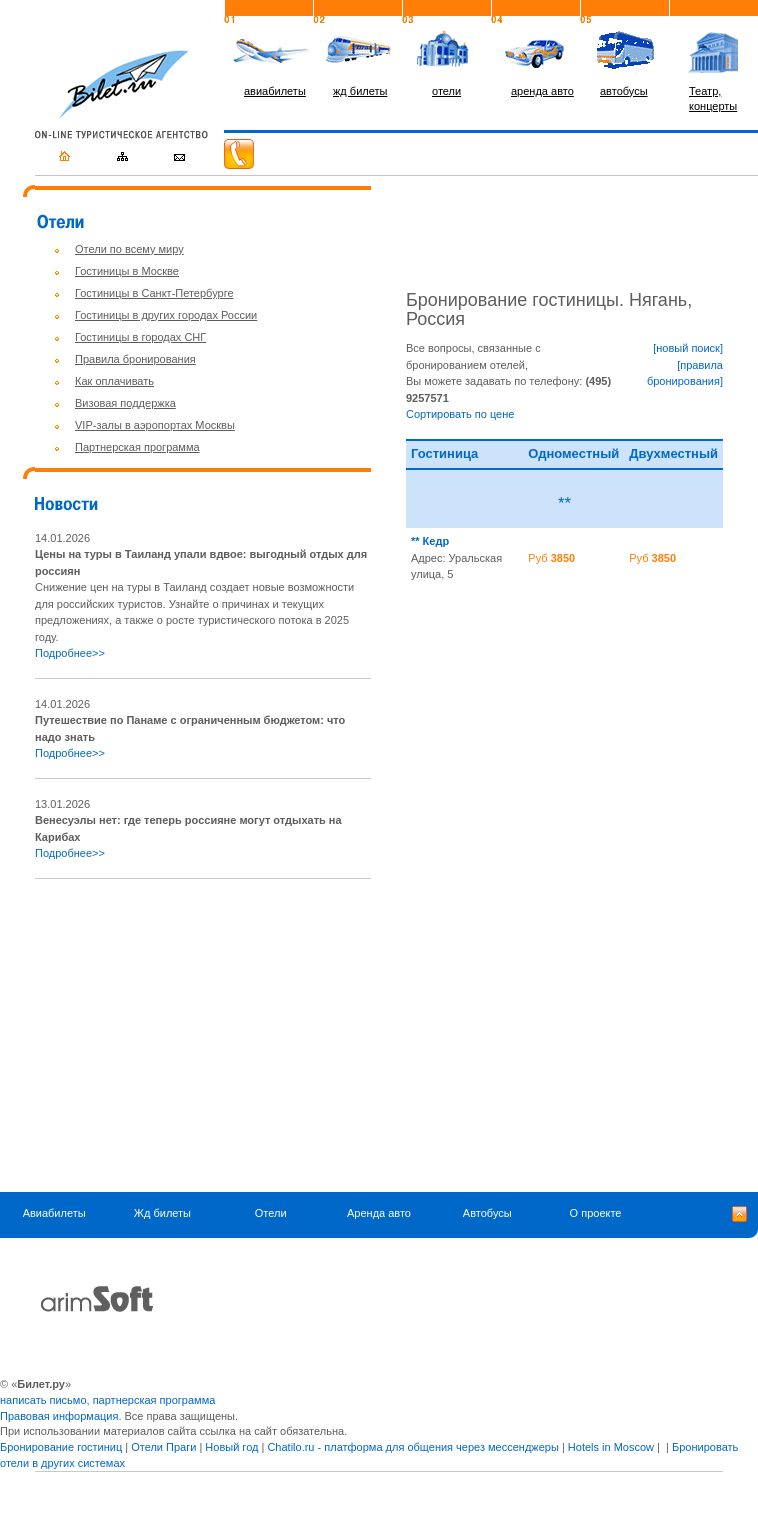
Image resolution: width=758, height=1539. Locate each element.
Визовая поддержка (125, 403)
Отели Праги (163, 1447)
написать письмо (43, 1400)
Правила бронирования (135, 359)
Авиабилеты (54, 1213)
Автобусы (487, 1213)
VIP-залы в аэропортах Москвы (155, 425)
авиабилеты (275, 91)
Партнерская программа (137, 447)
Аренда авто (379, 1213)
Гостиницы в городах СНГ (140, 337)
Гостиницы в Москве (127, 271)
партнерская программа (154, 1400)
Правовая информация (59, 1416)
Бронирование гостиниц (61, 1447)
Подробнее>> (70, 653)
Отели (271, 1213)
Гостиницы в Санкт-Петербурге (154, 293)
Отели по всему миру (129, 249)
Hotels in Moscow (611, 1447)
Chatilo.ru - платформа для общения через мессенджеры (412, 1447)
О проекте (596, 1213)
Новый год (231, 1447)
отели (446, 91)
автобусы (624, 91)
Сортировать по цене (460, 414)
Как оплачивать (114, 381)
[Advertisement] (203, 1036)
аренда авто (542, 91)
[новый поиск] (688, 348)
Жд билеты (162, 1213)
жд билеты (360, 91)
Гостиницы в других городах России (166, 315)
